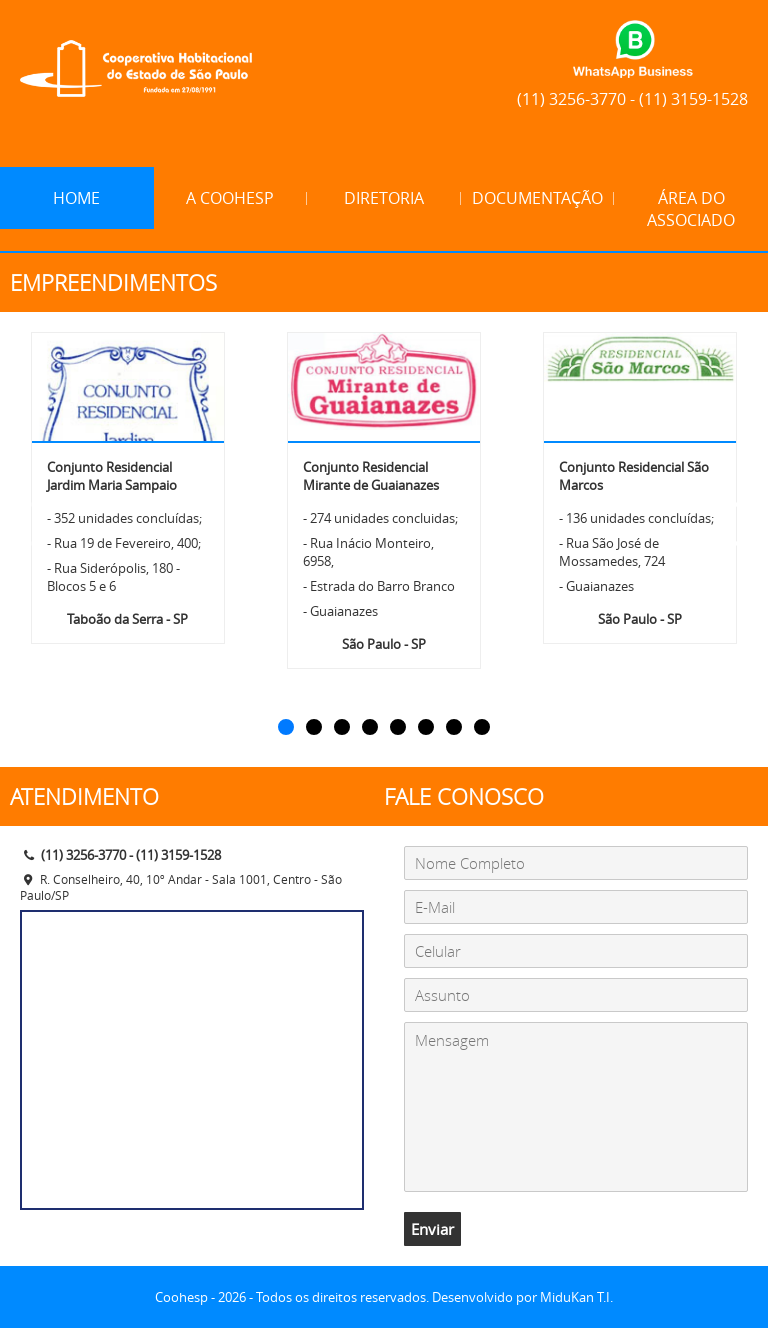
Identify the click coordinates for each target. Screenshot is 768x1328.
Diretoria (384, 198)
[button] (286, 727)
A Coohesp (230, 198)
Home (76, 198)
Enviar (432, 1229)
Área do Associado (691, 209)
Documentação (537, 198)
